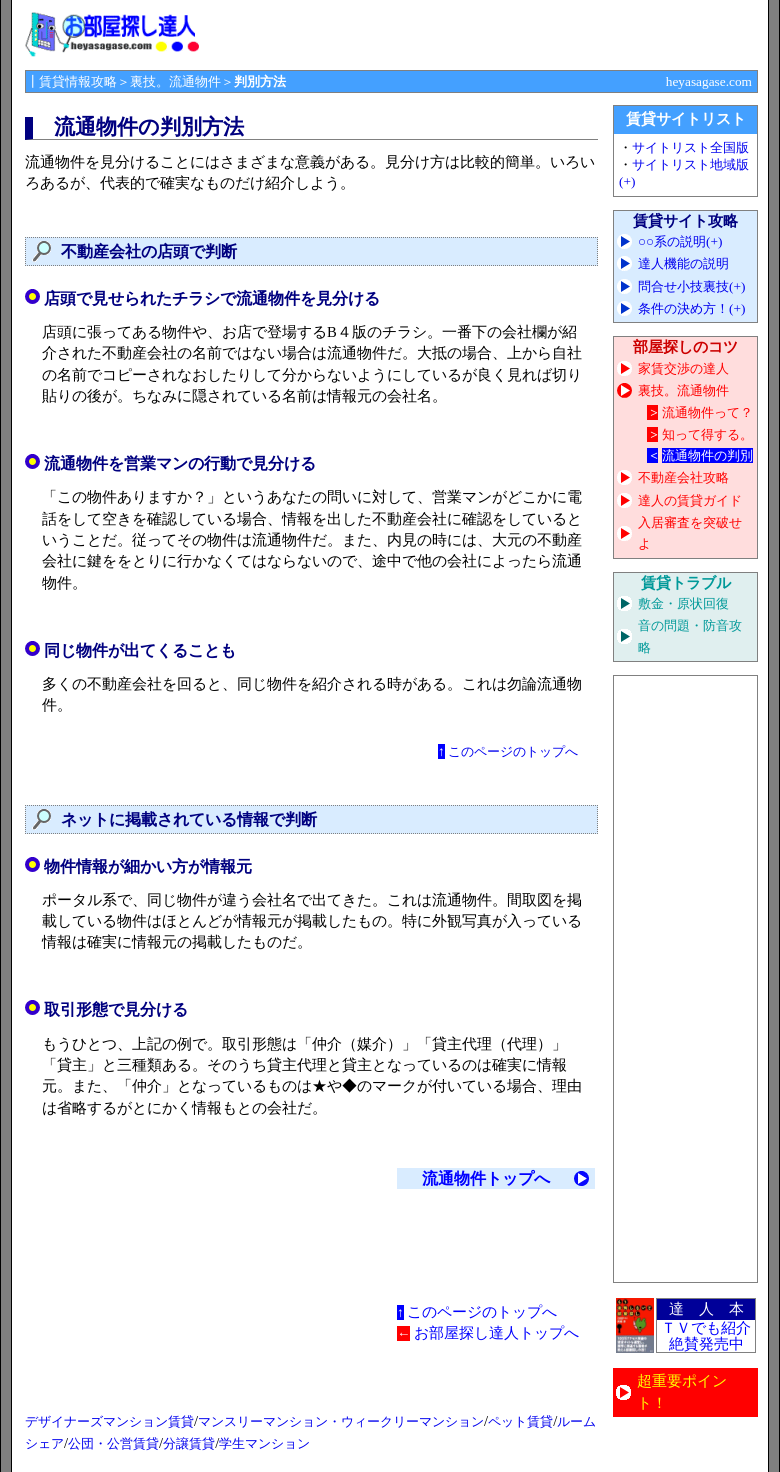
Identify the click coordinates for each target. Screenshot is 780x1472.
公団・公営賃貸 (113, 1443)
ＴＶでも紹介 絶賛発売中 (706, 1336)
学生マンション (264, 1443)
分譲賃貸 (189, 1443)
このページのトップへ (513, 751)
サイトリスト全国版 (690, 147)
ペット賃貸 (520, 1421)
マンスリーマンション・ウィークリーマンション (341, 1421)
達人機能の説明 (683, 263)
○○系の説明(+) (680, 241)
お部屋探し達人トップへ (496, 1333)
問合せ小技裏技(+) (691, 286)
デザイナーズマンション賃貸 (109, 1421)
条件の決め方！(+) (691, 308)
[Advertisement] (686, 979)
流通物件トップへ (486, 1178)
